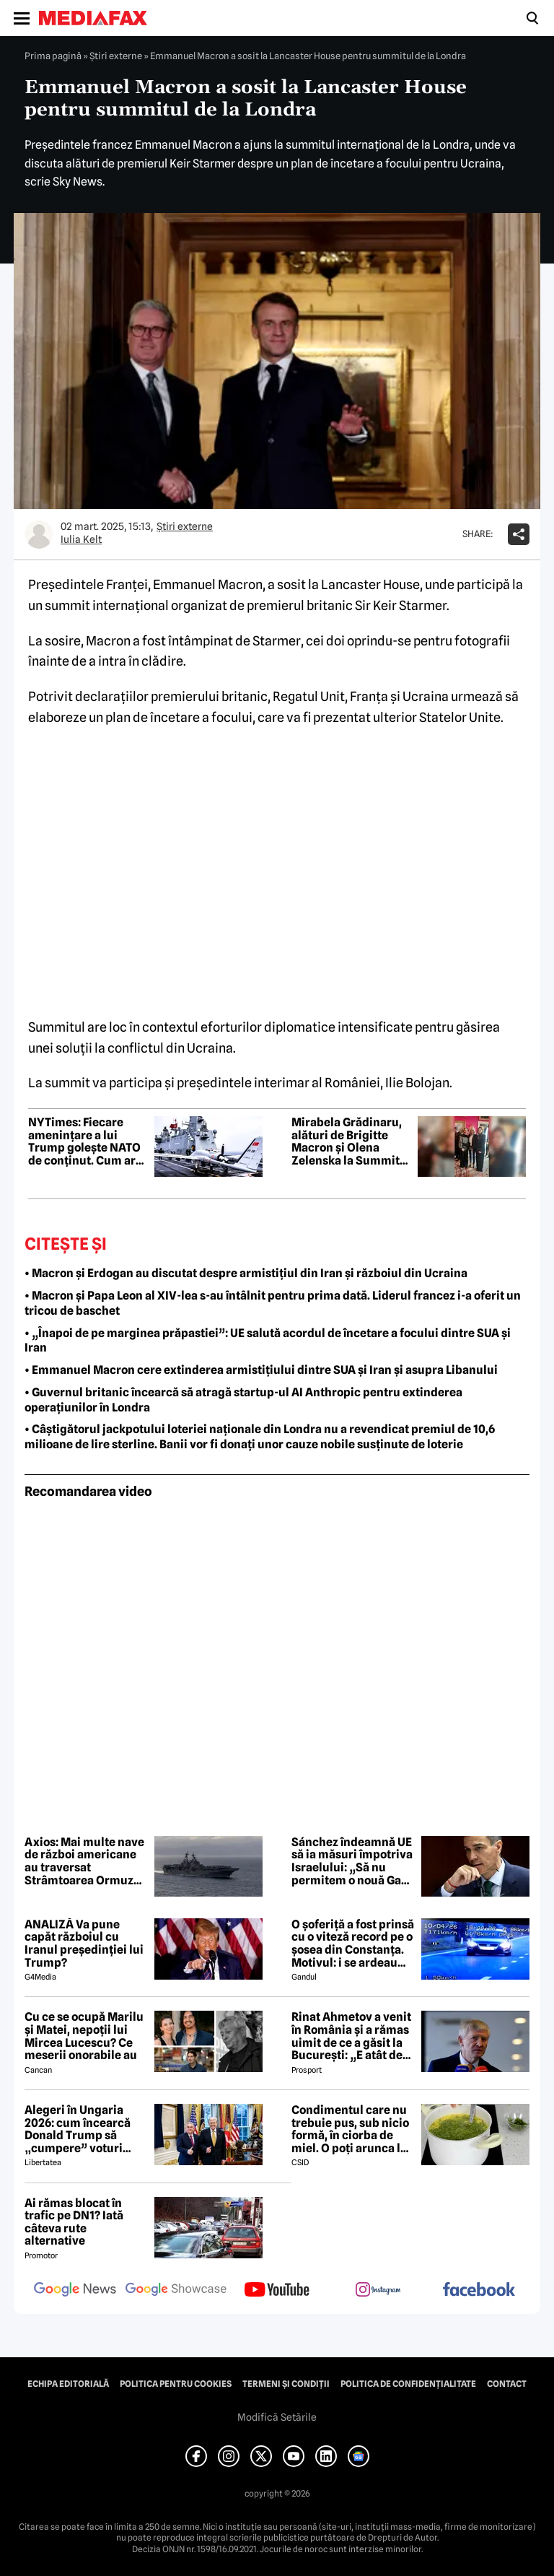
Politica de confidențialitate (408, 2384)
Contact (507, 2384)
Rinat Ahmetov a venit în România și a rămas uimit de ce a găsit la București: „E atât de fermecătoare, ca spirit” (351, 2036)
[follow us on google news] (75, 2290)
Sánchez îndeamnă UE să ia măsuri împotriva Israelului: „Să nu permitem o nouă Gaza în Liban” (352, 1861)
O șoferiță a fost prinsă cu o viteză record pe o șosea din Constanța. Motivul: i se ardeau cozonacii (352, 1943)
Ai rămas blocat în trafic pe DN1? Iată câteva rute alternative (74, 2222)
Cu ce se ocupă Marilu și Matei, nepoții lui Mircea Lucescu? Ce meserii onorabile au (84, 2036)
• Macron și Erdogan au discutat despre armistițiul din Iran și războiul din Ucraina (246, 1273)
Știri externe (115, 55)
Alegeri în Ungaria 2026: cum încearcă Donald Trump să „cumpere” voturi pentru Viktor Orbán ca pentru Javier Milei (84, 2129)
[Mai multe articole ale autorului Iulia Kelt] (39, 534)
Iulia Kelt (81, 539)
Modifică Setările (277, 2417)
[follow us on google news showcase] (176, 2290)
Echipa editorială (68, 2384)
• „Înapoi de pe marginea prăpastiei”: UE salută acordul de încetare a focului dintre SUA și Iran (268, 1340)
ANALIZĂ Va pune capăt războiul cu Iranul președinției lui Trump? (84, 1943)
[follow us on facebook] (478, 2290)
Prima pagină (53, 55)
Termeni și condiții (286, 2384)
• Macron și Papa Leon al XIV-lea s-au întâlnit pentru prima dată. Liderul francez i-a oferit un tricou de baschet (273, 1303)
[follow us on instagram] (377, 2290)
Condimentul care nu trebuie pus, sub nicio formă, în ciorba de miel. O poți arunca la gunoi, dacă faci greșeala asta (350, 2129)
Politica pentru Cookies (176, 2384)
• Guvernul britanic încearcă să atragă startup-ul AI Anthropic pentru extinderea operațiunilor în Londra (243, 1399)
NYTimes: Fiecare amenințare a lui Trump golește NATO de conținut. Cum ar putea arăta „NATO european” (84, 1141)
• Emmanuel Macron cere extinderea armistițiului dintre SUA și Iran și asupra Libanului (261, 1370)
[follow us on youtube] (277, 2290)
